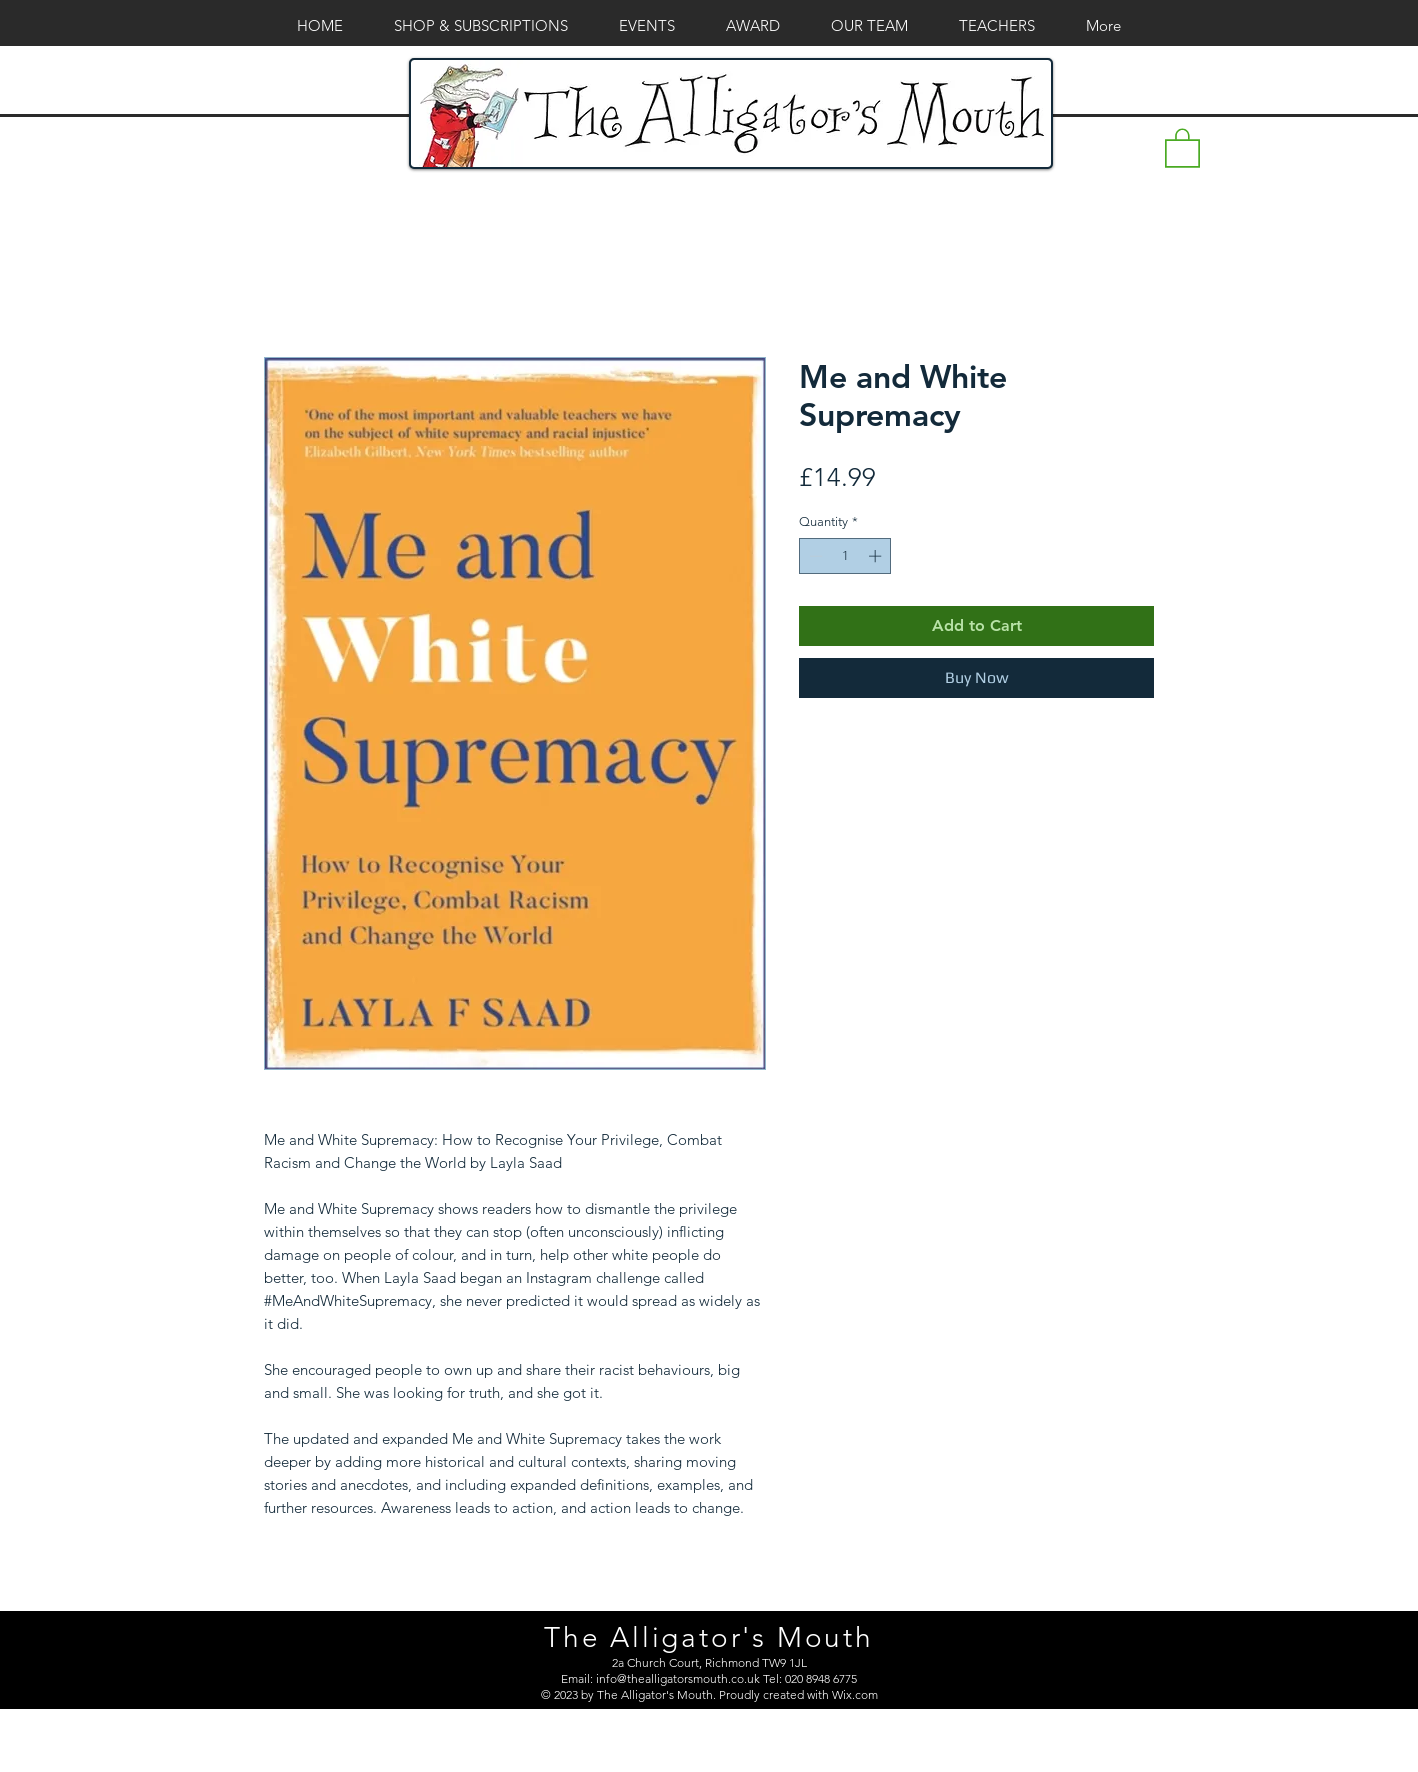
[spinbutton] (845, 556)
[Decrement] (814, 556)
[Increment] (877, 556)
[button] (1182, 147)
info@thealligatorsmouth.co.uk (678, 1678)
